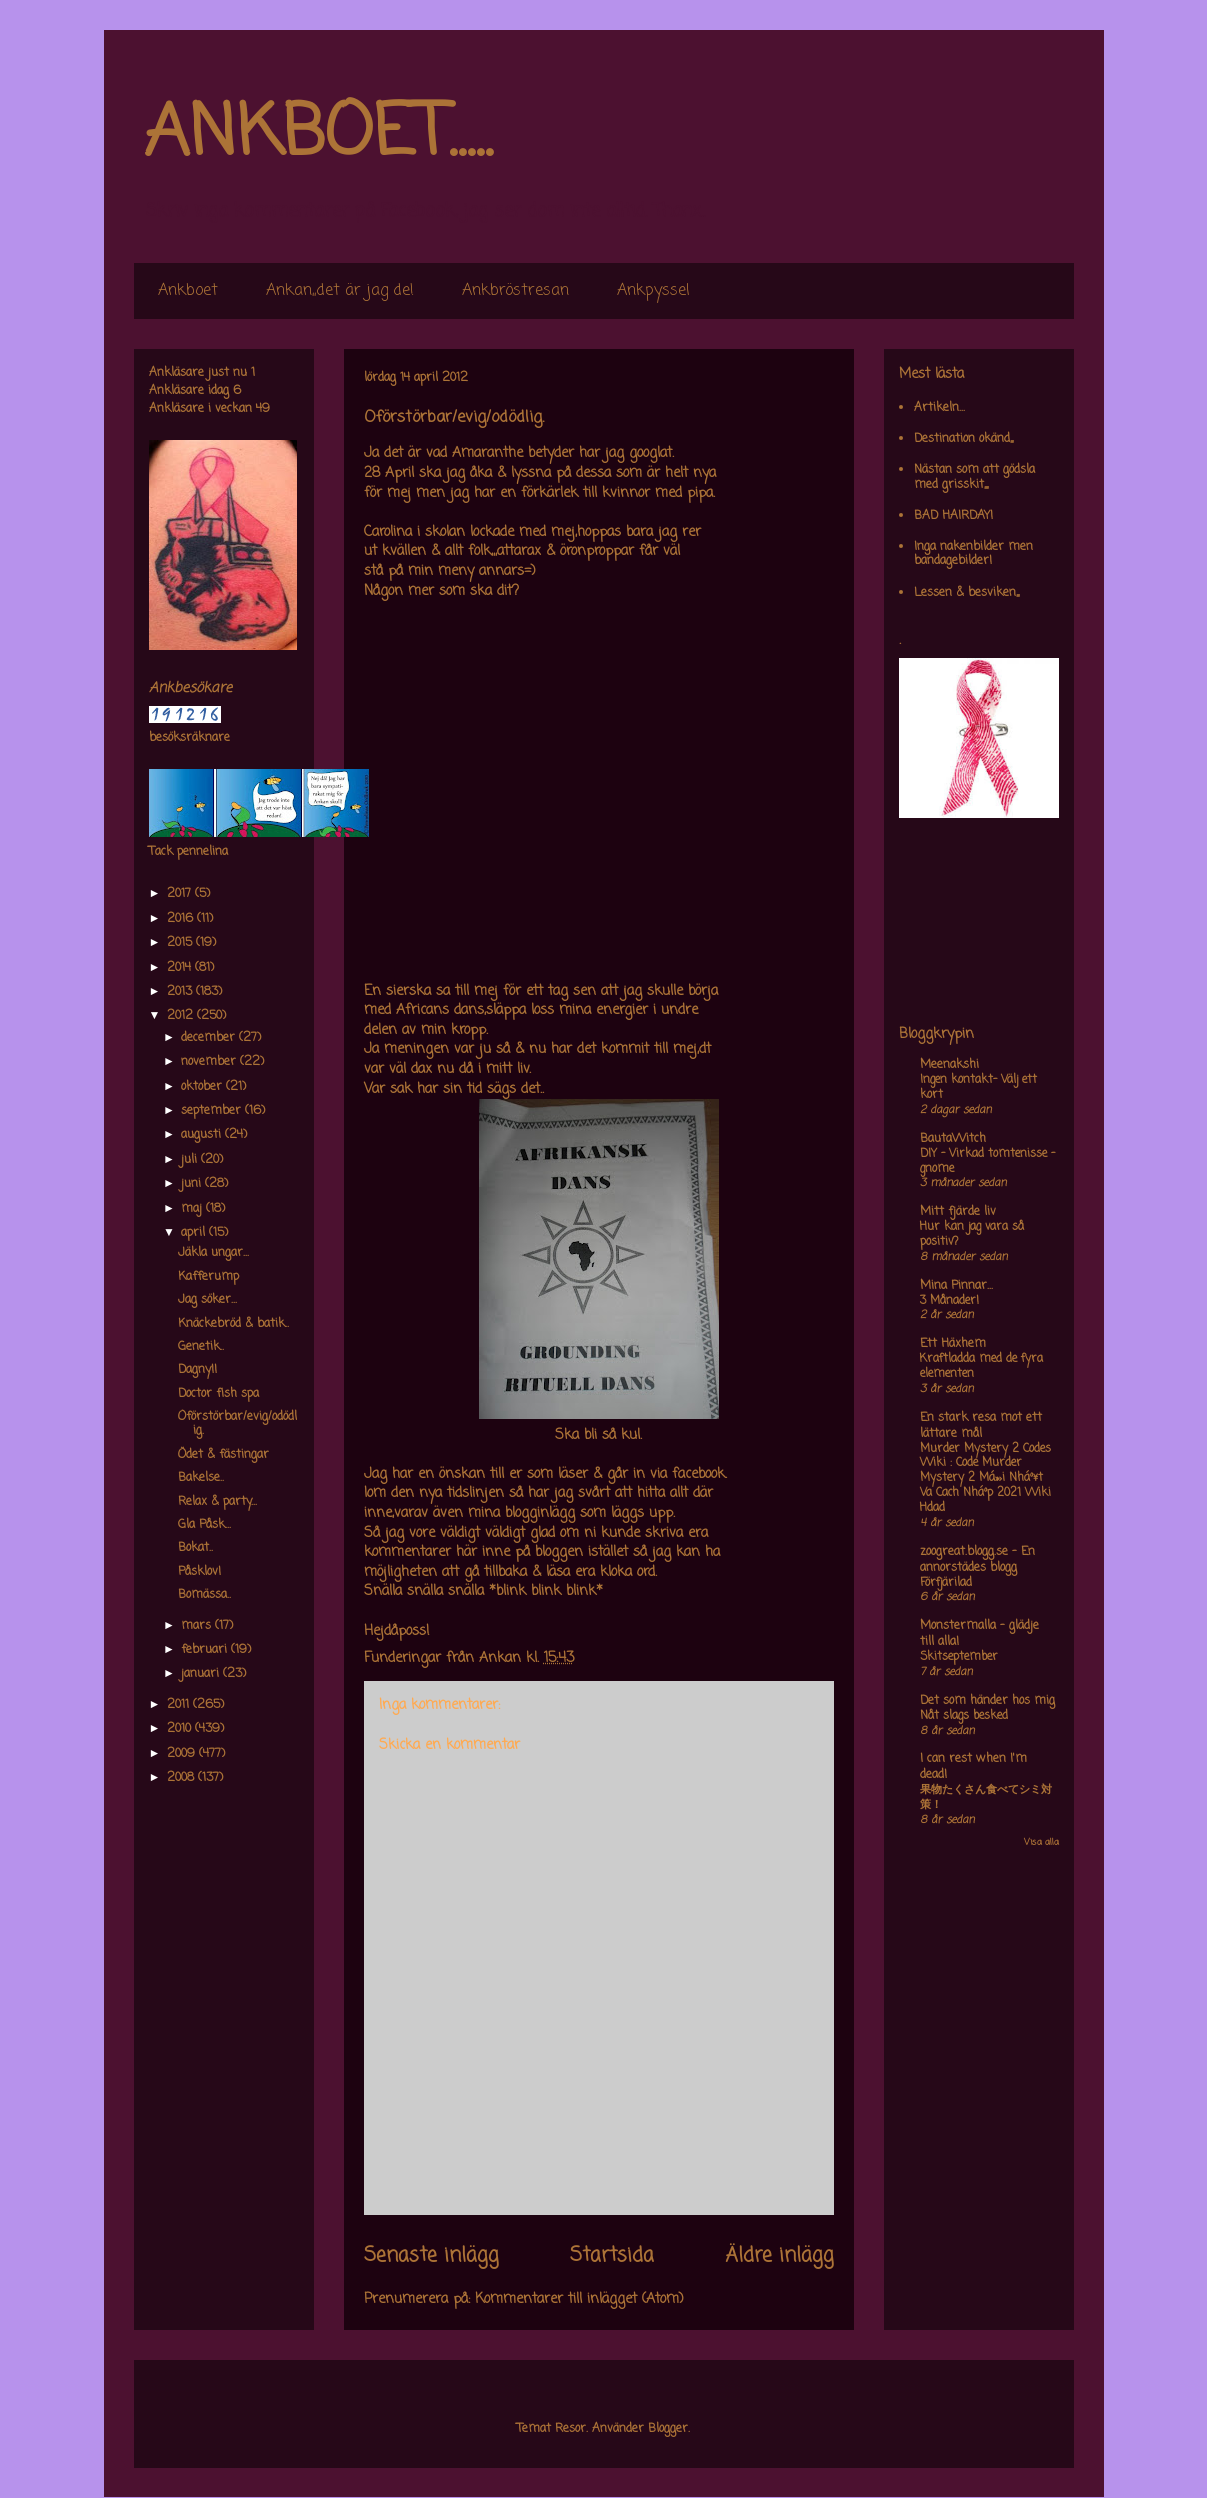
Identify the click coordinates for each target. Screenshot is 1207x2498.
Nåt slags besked (964, 1716)
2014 (181, 968)
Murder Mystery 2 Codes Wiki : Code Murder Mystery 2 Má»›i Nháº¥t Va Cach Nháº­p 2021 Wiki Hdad (985, 1478)
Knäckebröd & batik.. (233, 1324)
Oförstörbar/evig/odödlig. (237, 1424)
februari (206, 1650)
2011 (180, 1705)
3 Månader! (949, 1301)
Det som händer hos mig (987, 1701)
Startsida (612, 2256)
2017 (181, 894)
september (213, 1111)
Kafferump (208, 1277)
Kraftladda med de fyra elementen (981, 1366)
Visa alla (1041, 1842)
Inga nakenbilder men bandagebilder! (973, 554)
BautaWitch (953, 1139)
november (210, 1062)
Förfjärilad (946, 1583)
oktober (203, 1087)
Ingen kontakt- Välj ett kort (978, 1087)
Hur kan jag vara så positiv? (972, 1234)
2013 (181, 992)
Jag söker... (207, 1300)
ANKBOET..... (318, 135)
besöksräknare (189, 738)
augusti (203, 1135)
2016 (182, 919)
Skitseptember (959, 1657)
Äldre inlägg (779, 2256)
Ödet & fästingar (223, 1455)
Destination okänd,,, (963, 439)
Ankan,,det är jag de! (340, 291)
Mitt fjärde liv (958, 1212)
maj (193, 1209)
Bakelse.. (201, 1478)
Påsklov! (199, 1572)
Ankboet (188, 291)
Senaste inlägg (431, 2256)
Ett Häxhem (953, 1344)
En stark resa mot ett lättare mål (981, 1426)
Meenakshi (949, 1065)
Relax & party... (217, 1502)
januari (202, 1674)
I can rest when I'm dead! (973, 1767)
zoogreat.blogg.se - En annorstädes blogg (977, 1560)
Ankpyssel (653, 291)
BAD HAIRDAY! (953, 516)
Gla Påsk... (204, 1525)
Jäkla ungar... (213, 1253)
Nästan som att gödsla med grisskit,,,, (974, 477)
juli (191, 1160)
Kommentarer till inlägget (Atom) (579, 2299)
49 (263, 409)
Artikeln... (939, 408)
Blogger (668, 2429)
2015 (181, 943)
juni (193, 1184)
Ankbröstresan (515, 291)
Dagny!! (197, 1370)
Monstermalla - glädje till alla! (979, 1634)
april (195, 1233)
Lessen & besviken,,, (966, 593)
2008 (182, 1778)
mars (198, 1626)
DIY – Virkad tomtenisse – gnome (987, 1161)
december (210, 1038)
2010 (181, 1729)
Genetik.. (201, 1347)
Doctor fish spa (218, 1394)
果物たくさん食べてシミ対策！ (986, 1797)
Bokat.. (195, 1548)
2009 (183, 1754)
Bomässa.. (204, 1595)
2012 (182, 1016)
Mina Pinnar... (956, 1286)
